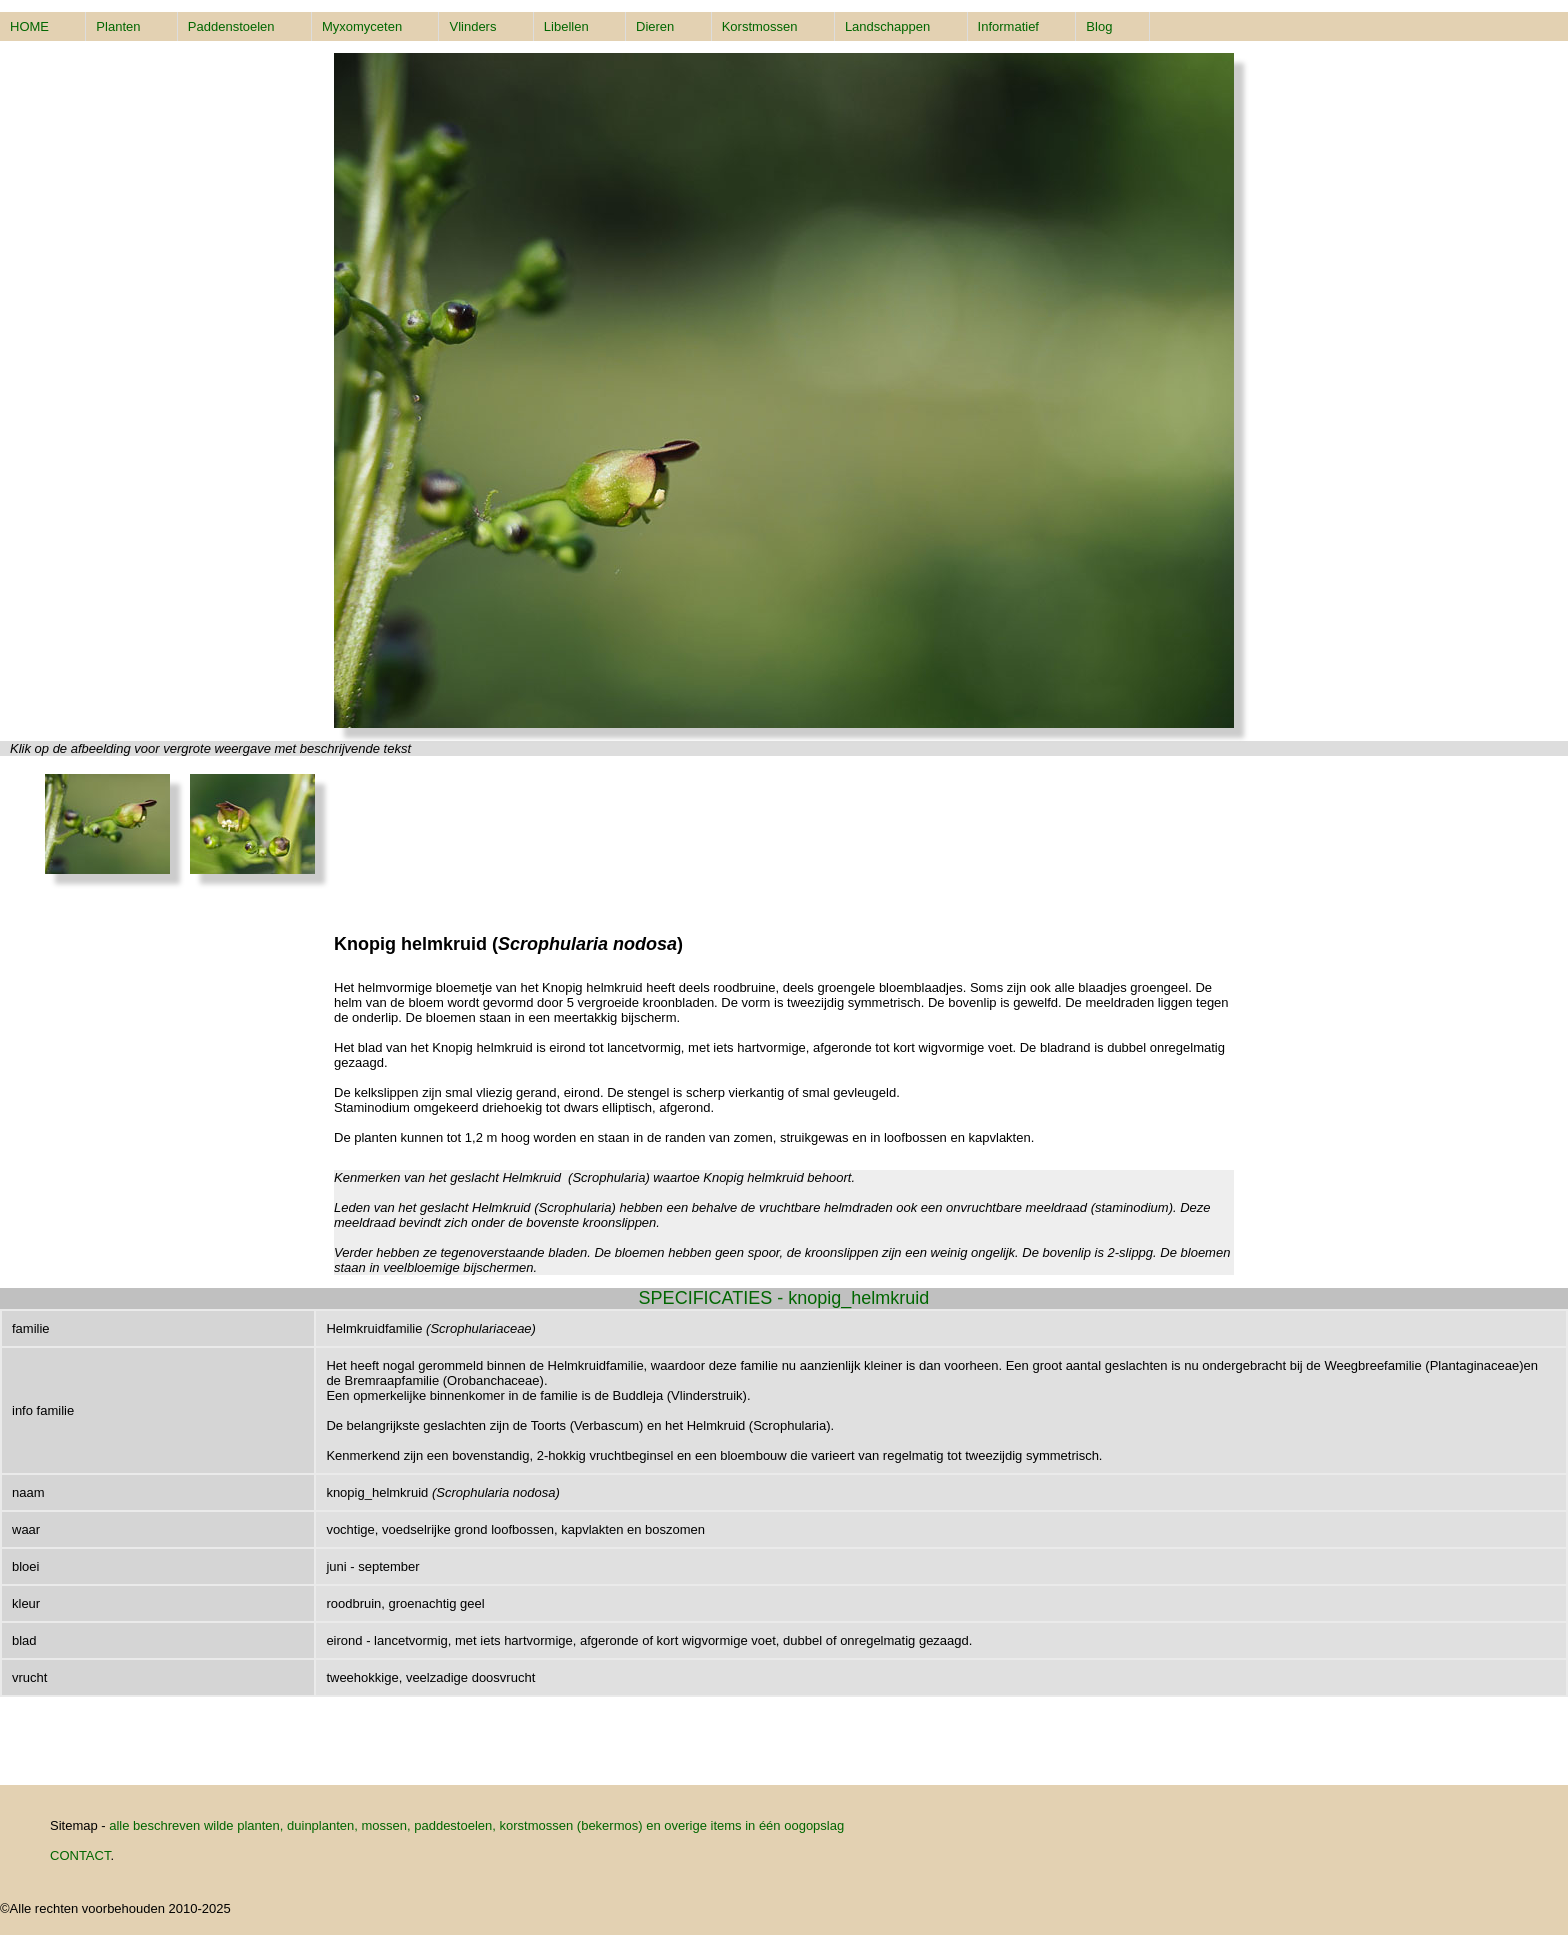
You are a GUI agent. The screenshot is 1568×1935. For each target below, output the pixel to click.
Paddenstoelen (231, 26)
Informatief (1008, 26)
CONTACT (80, 1855)
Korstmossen (760, 26)
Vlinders (472, 26)
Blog (1099, 26)
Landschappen (887, 26)
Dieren (655, 26)
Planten (118, 26)
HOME (29, 26)
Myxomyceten (362, 26)
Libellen (566, 26)
